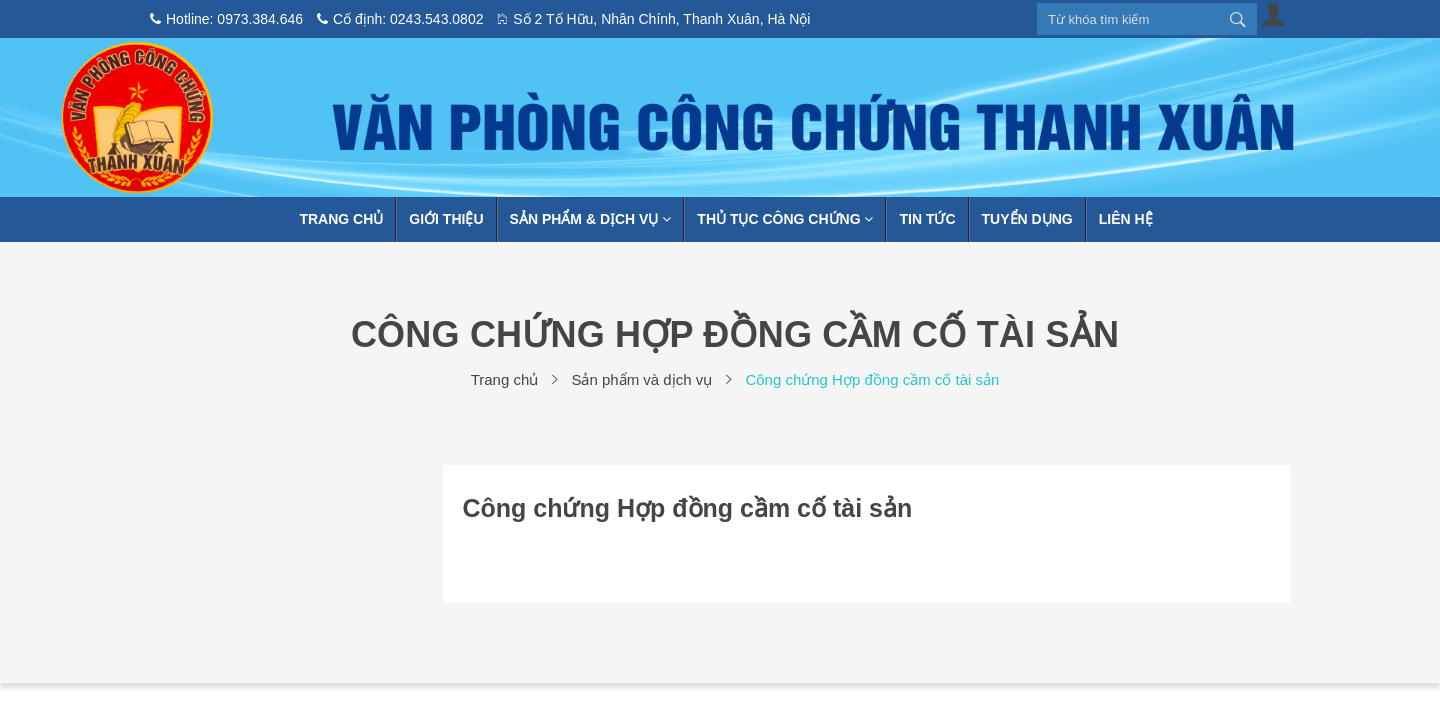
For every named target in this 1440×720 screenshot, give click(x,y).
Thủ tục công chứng (785, 219)
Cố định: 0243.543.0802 (400, 19)
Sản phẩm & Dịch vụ (591, 219)
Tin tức (927, 219)
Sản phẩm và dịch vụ (641, 379)
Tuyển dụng (1027, 219)
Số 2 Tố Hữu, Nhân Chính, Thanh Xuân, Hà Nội (653, 19)
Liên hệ (1126, 219)
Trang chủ (341, 219)
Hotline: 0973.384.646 (226, 19)
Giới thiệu (446, 219)
